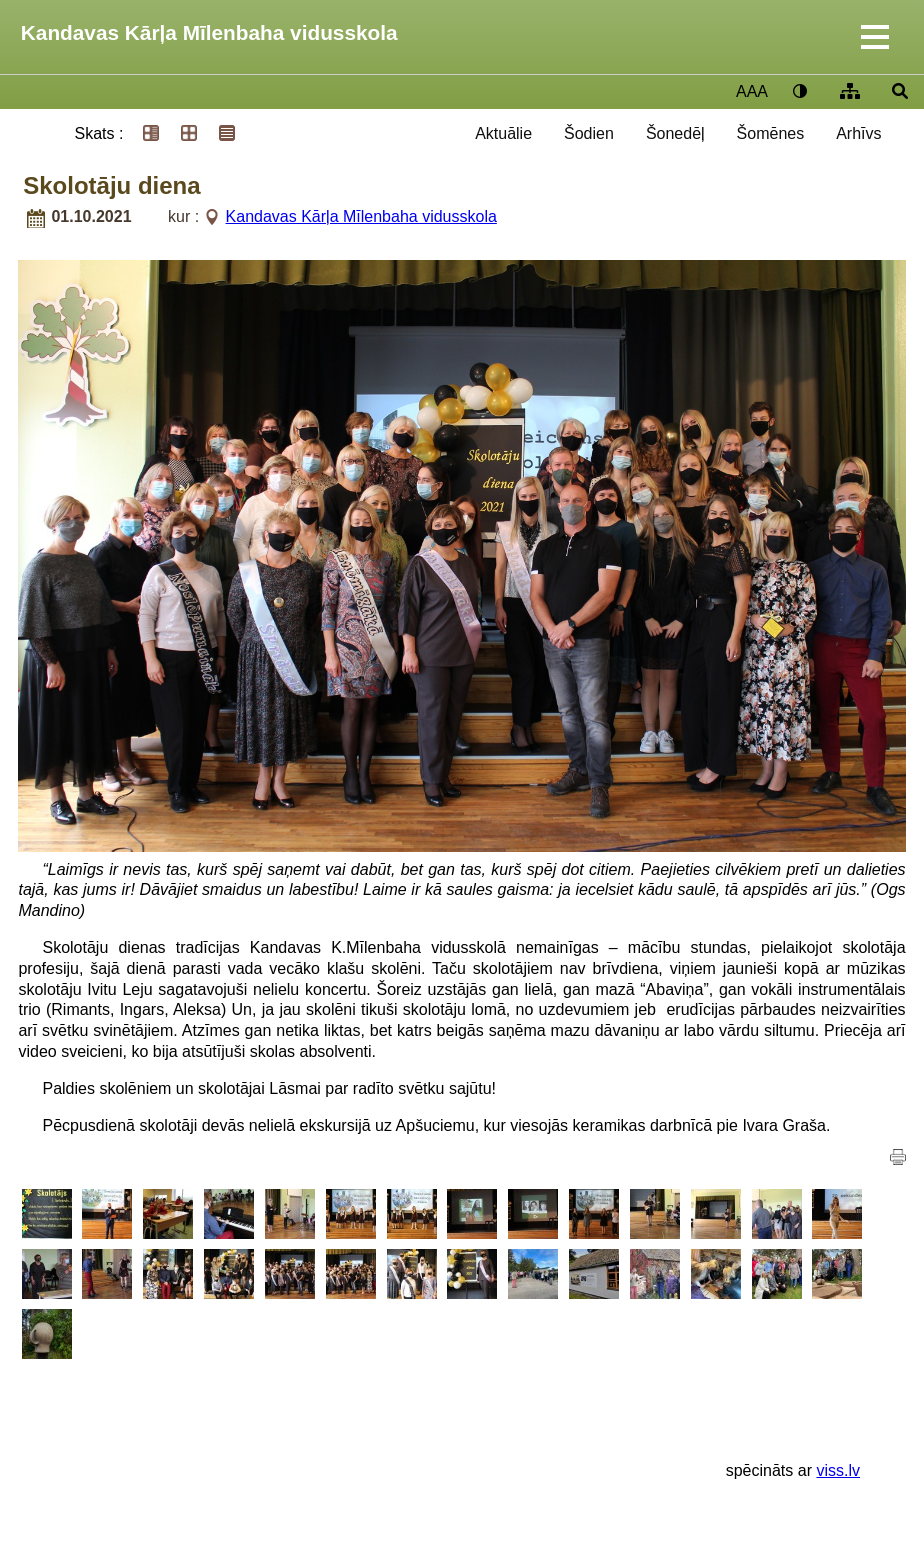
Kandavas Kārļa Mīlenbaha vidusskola (209, 32)
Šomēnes (771, 133)
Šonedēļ (675, 133)
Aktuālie (503, 133)
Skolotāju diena (111, 185)
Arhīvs (858, 133)
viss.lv (838, 1470)
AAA (752, 91)
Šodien (589, 133)
